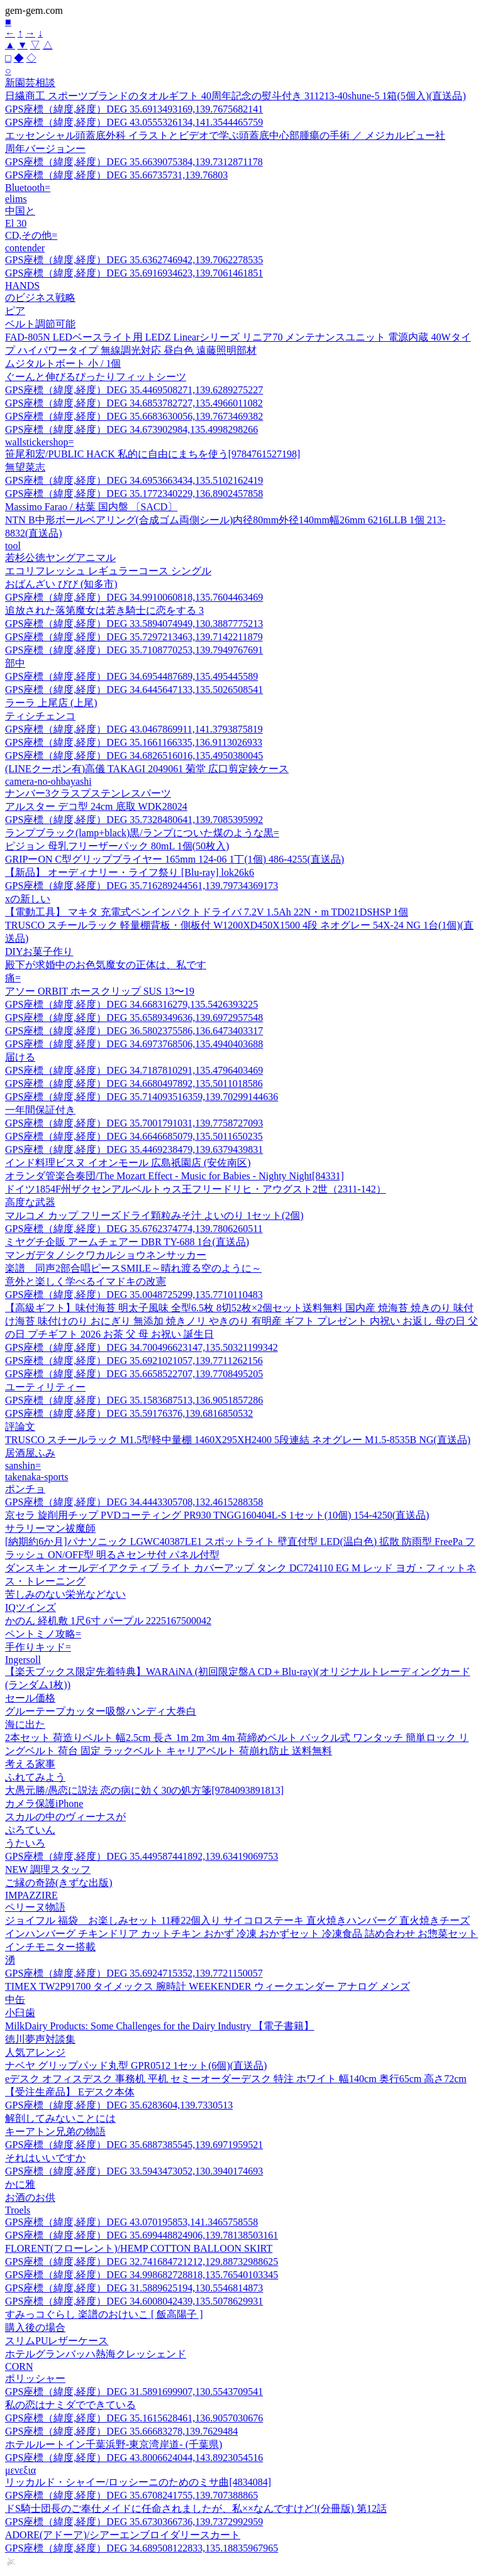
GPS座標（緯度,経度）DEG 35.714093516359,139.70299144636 (141, 1096)
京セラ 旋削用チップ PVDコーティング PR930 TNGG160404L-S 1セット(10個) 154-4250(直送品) (217, 1515)
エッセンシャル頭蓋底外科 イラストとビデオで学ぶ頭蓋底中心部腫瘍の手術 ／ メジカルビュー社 (225, 135)
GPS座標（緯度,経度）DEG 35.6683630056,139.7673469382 (134, 416)
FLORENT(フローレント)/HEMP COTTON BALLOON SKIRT (138, 2248)
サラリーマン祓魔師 (50, 1528)
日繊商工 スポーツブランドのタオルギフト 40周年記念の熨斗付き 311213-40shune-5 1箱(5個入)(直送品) (235, 95)
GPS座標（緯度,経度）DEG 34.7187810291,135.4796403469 (134, 1070)
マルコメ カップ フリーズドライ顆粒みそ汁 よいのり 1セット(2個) (154, 1215)
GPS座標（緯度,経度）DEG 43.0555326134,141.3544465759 (134, 122)
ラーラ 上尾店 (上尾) (51, 702)
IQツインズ (30, 1607)
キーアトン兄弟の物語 (55, 2131)
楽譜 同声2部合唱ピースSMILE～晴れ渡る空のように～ (133, 1268)
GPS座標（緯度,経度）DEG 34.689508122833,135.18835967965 (141, 2548)
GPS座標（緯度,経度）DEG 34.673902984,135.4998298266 (131, 429)
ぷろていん (30, 1830)
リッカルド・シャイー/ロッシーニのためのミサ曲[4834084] (138, 2482)
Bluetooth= (27, 187)
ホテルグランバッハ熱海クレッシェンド (95, 2354)
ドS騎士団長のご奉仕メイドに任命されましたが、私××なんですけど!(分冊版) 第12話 (196, 2508)
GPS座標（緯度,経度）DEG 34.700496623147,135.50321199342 (141, 1347)
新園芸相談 (30, 82)
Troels (17, 2210)
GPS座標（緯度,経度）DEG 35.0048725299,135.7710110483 (134, 1294)
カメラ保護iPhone (44, 1803)
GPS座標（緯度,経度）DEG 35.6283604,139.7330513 (119, 2105)
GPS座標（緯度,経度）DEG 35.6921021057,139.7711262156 (134, 1360)
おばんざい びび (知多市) (61, 584)
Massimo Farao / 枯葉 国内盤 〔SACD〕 (91, 506)
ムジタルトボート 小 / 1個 (63, 363)
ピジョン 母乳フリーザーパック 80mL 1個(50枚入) (117, 846)
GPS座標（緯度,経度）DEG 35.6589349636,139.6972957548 (134, 1017)
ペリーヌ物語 (35, 1907)
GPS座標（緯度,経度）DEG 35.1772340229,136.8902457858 (134, 493)
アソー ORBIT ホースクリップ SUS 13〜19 (99, 991)
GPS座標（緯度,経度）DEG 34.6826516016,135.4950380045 (134, 755)
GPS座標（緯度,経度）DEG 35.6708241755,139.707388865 (131, 2495)
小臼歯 (20, 2012)
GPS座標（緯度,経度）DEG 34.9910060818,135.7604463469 (134, 597)
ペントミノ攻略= (43, 1634)
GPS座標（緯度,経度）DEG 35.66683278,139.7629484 (121, 2431)
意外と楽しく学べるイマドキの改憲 (85, 1281)
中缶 (15, 1999)
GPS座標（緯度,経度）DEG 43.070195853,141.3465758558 (131, 2222)
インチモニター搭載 (50, 1946)
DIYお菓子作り (39, 951)
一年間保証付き (40, 1110)
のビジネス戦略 (40, 297)
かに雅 (20, 2184)
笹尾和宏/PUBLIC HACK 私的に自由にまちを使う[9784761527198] (152, 454)
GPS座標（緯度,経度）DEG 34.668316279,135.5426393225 (131, 1004)
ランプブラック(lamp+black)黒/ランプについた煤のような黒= (142, 832)
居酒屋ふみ (30, 1453)
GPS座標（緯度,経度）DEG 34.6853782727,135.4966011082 (134, 403)
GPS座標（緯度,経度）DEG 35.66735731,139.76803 (116, 175)
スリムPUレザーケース (56, 2340)
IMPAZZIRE (31, 1895)
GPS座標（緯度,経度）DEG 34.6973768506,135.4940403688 (134, 1044)
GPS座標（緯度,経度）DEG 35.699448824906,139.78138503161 (141, 2235)
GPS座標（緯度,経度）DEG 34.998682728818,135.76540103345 (141, 2274)
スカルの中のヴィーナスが (65, 1816)
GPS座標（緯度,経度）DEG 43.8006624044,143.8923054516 (134, 2457)
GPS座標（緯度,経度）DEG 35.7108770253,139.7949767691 (134, 650)
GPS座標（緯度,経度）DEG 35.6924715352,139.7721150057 (134, 1973)
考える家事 (30, 1764)
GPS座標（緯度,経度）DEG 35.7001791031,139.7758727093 (134, 1123)
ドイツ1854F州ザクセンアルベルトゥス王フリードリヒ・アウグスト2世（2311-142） (195, 1189)
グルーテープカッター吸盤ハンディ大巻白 (100, 1711)
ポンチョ (25, 1488)
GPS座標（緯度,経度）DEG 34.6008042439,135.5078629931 (134, 2301)
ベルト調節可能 (40, 324)
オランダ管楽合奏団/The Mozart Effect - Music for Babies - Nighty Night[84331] (174, 1176)
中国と (20, 210)
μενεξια (20, 2470)
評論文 (20, 1426)
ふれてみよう (35, 1777)
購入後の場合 (35, 2327)
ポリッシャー (35, 2378)
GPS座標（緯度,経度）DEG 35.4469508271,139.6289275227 (134, 390)
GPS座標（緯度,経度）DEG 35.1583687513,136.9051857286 (134, 1400)
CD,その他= (31, 235)
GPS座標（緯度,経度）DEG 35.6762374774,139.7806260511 (134, 1228)
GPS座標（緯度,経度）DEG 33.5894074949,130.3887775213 (134, 623)
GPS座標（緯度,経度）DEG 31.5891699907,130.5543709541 (134, 2391)
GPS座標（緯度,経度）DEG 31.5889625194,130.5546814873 (134, 2288)
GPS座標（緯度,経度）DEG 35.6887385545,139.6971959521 (134, 2144)
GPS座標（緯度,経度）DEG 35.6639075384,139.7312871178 (134, 161)
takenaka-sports (36, 1476)
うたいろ (25, 1843)
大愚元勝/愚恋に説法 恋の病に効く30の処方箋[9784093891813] (144, 1790)
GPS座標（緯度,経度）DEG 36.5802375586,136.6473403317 (134, 1030)
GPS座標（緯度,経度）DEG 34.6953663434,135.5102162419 (134, 480)
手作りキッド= (38, 1647)
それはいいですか (45, 2158)
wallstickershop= (39, 442)
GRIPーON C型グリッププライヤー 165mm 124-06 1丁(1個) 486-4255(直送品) (174, 859)
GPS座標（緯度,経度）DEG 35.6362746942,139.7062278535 (134, 259)
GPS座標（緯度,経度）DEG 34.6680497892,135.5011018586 (134, 1083)
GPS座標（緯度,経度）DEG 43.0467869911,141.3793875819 (134, 729)
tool (13, 545)
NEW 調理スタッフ (48, 1869)
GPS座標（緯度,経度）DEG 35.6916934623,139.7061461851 (134, 273)
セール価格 (30, 1698)
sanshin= (23, 1465)
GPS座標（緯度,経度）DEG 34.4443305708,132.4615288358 (134, 1502)
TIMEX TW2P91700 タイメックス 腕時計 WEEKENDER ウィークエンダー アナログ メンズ (207, 1986)
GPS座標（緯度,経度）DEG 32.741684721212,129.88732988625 (141, 2261)
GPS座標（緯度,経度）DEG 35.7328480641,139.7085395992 (134, 819)
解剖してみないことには (60, 2118)
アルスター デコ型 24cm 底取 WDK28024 (96, 806)
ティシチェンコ (40, 716)
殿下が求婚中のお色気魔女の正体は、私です (105, 964)
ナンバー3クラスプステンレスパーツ (88, 793)
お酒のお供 (30, 2197)
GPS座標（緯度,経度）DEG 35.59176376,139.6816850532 (129, 1413)
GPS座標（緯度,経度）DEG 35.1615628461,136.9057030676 (134, 2418)
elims (16, 199)
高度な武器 (30, 1202)
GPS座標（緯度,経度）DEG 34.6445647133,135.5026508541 (134, 689)
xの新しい (27, 898)
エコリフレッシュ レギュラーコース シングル (108, 570)
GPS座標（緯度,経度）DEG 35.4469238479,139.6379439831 (134, 1149)
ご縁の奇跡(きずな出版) (59, 1882)
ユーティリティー (45, 1387)
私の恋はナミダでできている (70, 2404)
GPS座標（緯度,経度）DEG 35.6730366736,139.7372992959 (134, 2521)
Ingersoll (23, 1659)
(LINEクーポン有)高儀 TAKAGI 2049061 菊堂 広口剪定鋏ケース (147, 768)
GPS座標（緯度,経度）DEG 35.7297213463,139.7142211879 (134, 636)
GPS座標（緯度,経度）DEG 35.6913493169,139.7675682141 (134, 109)
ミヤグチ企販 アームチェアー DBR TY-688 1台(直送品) (127, 1241)
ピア (15, 310)
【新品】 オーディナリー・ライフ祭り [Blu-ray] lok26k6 (129, 872)
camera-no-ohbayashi (48, 781)
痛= (13, 978)
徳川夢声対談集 (40, 2039)
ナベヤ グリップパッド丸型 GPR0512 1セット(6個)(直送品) (136, 2065)
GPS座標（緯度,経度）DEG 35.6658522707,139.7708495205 (134, 1373)
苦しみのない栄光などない (65, 1594)
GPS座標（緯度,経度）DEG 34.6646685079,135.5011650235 (134, 1136)
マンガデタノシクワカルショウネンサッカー (105, 1255)
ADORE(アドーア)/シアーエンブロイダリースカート (122, 2535)
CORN (19, 2366)
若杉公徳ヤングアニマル (60, 557)
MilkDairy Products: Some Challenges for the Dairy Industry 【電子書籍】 (159, 2026)
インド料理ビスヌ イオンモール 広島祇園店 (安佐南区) (128, 1162)
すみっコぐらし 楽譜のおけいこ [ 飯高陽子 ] (104, 2314)
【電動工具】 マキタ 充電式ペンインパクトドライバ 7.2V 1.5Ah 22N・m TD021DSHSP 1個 (206, 912)
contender (25, 248)
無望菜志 (25, 467)
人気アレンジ (35, 2052)
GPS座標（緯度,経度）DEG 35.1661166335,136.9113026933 (133, 742)
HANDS (22, 285)
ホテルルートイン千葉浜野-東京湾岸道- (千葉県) (113, 2444)
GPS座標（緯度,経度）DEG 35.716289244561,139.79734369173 (141, 885)
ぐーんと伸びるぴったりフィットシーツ (95, 376)
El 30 (15, 223)
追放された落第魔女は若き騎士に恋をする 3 (104, 610)
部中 (15, 663)
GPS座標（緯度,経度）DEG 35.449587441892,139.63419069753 (141, 1856)
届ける (20, 1057)
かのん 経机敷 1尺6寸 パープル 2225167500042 (108, 1620)
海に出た (25, 1724)
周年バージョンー (45, 148)
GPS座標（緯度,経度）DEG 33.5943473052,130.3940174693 (134, 2171)
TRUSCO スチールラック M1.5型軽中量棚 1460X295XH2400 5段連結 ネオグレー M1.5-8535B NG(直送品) (237, 1439)
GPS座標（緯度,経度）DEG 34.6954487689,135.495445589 (131, 676)
